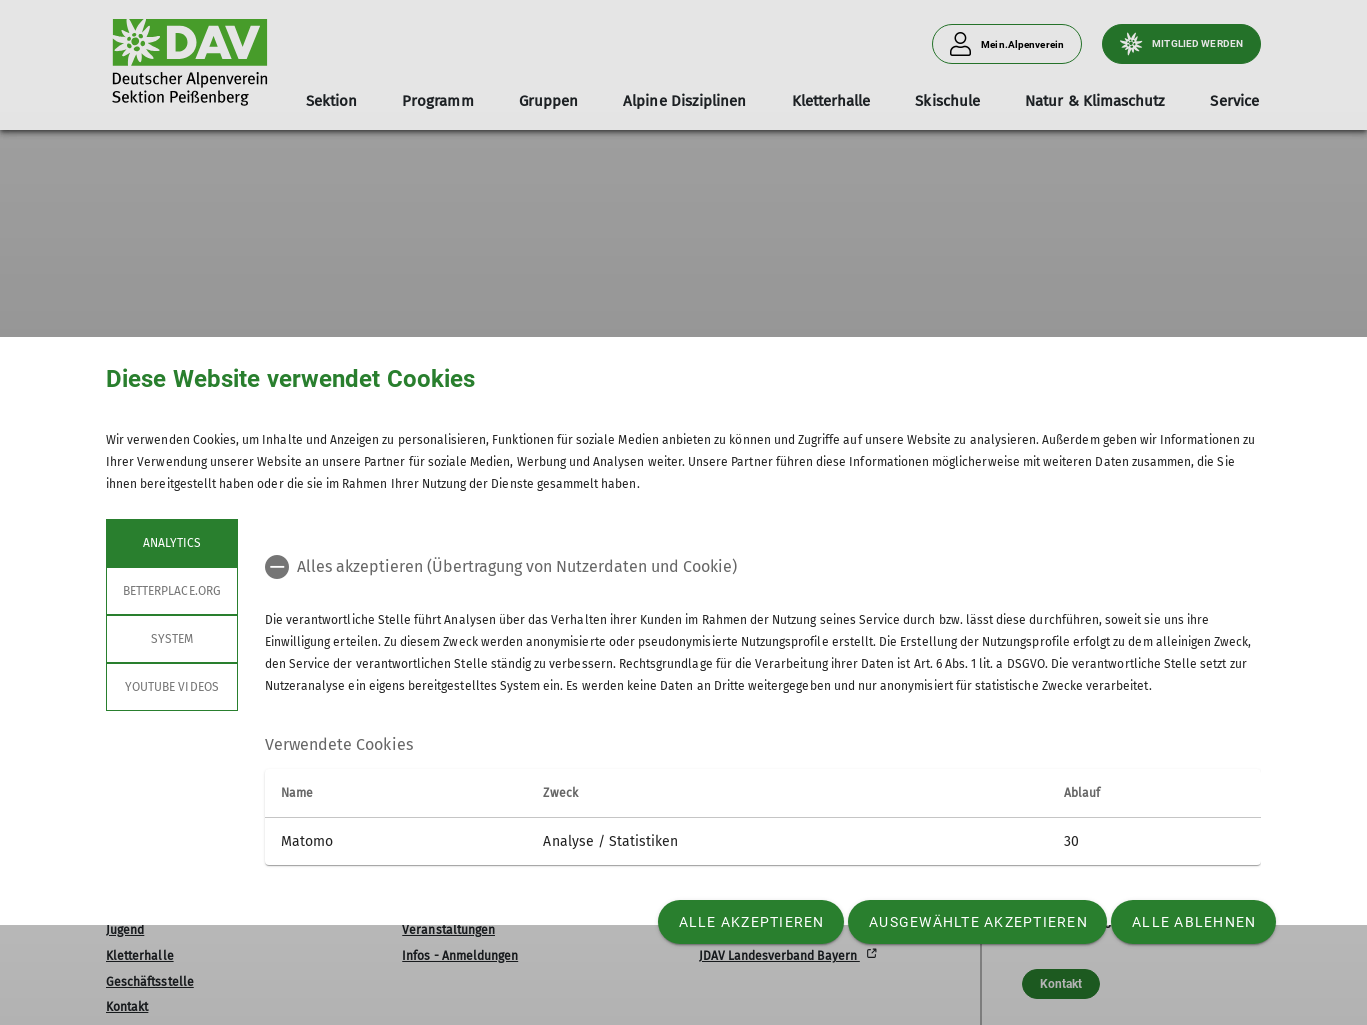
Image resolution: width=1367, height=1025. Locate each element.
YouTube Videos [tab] (172, 687)
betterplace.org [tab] (172, 591)
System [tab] (172, 639)
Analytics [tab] (172, 543)
